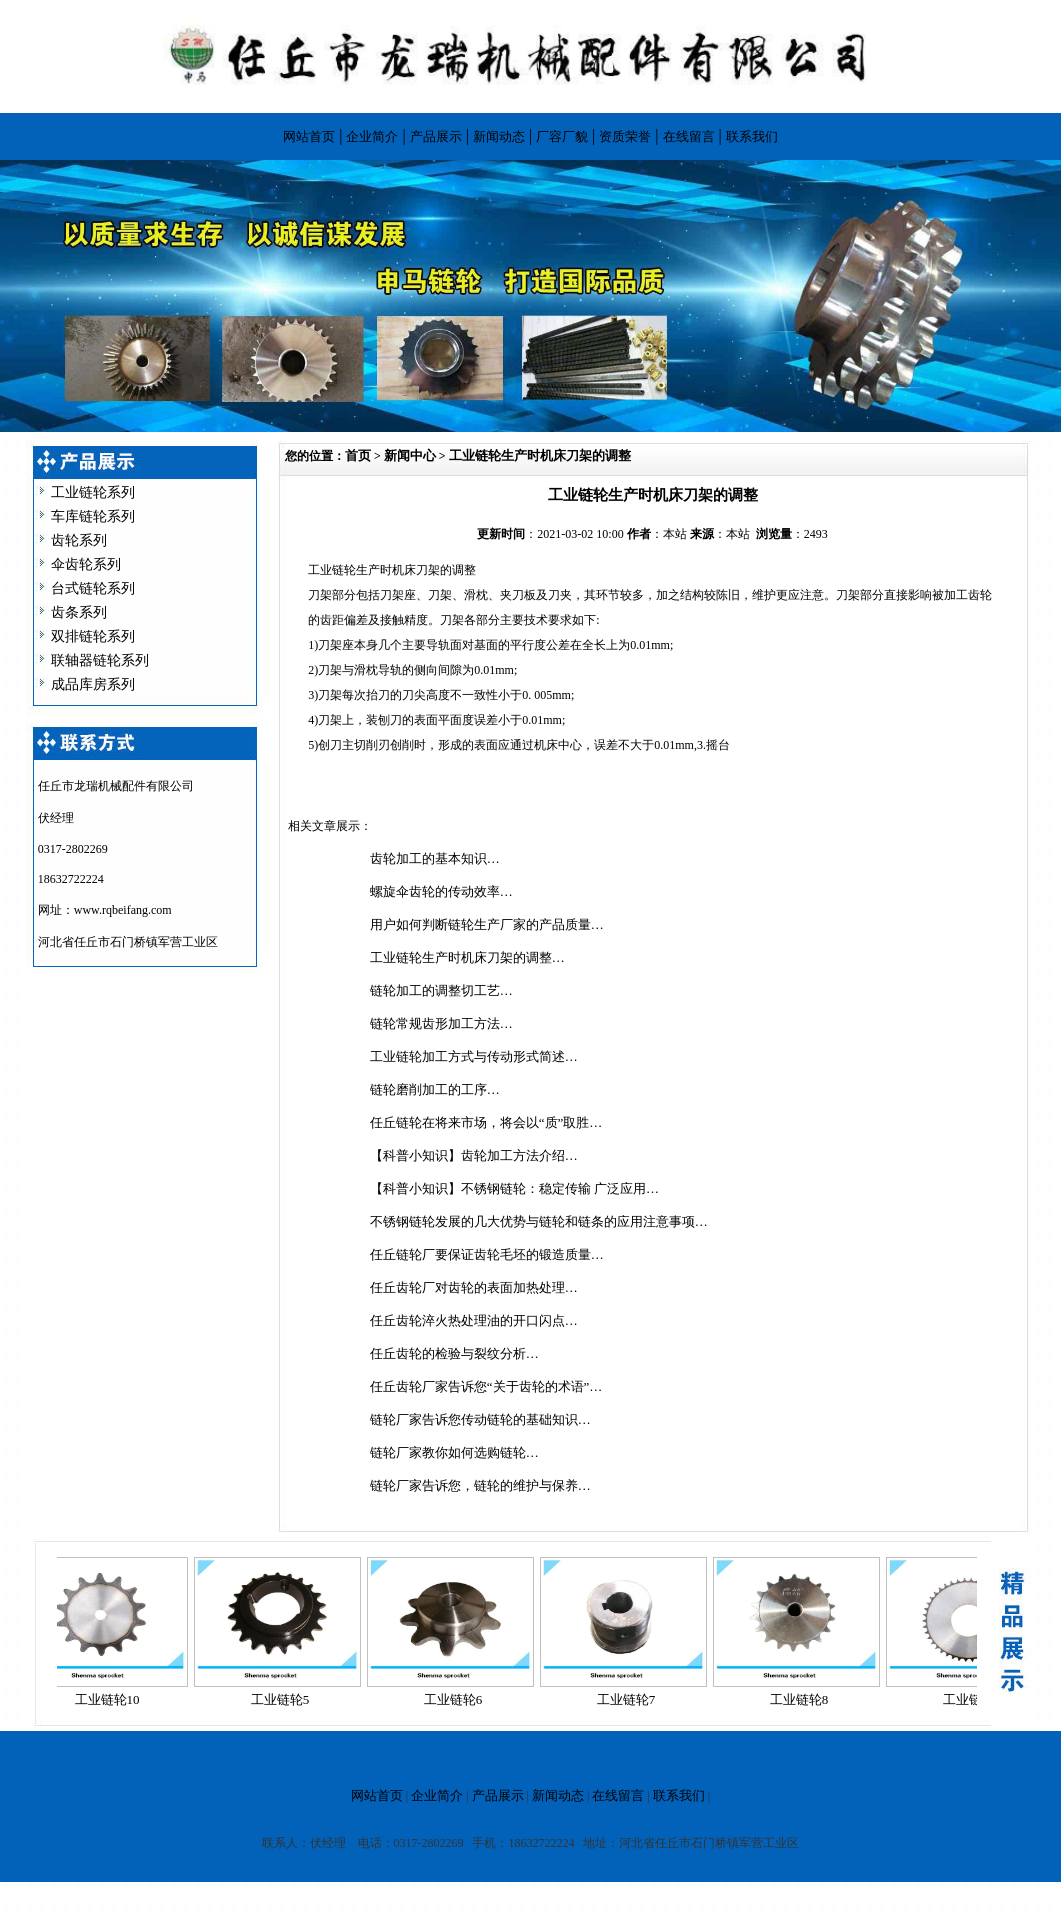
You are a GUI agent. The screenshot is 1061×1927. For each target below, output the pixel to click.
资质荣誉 (625, 136)
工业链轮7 (631, 1699)
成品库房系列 (93, 684)
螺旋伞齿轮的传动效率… (441, 891)
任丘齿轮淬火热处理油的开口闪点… (474, 1320)
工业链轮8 (804, 1699)
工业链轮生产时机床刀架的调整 (540, 455)
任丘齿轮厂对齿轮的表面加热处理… (474, 1287)
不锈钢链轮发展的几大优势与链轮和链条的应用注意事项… (539, 1221)
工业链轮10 (112, 1699)
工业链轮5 (285, 1699)
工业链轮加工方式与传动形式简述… (474, 1056)
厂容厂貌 (562, 136)
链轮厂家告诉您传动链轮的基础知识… (480, 1419)
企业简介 (372, 136)
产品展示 (436, 136)
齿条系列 (79, 612)
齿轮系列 (79, 540)
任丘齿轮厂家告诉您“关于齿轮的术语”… (486, 1386)
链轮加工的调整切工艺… (441, 990)
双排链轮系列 (93, 636)
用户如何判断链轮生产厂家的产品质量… (487, 924)
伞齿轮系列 (86, 564)
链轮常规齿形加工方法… (441, 1023)
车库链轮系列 (93, 516)
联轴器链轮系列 (100, 660)
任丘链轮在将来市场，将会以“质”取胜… (486, 1122)
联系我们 (752, 136)
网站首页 (309, 136)
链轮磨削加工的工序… (435, 1089)
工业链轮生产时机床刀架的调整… (467, 957)
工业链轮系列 (93, 492)
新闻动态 (499, 136)
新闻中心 (410, 455)
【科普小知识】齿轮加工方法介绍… (474, 1155)
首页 (358, 455)
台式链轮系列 (93, 588)
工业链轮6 (458, 1699)
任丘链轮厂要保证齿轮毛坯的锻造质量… (487, 1254)
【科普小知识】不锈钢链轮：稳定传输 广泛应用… (514, 1188)
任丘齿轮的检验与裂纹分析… (454, 1353)
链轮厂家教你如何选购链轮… (454, 1452)
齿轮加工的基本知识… (435, 858)
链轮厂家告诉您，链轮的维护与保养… (480, 1485)
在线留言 (689, 136)
